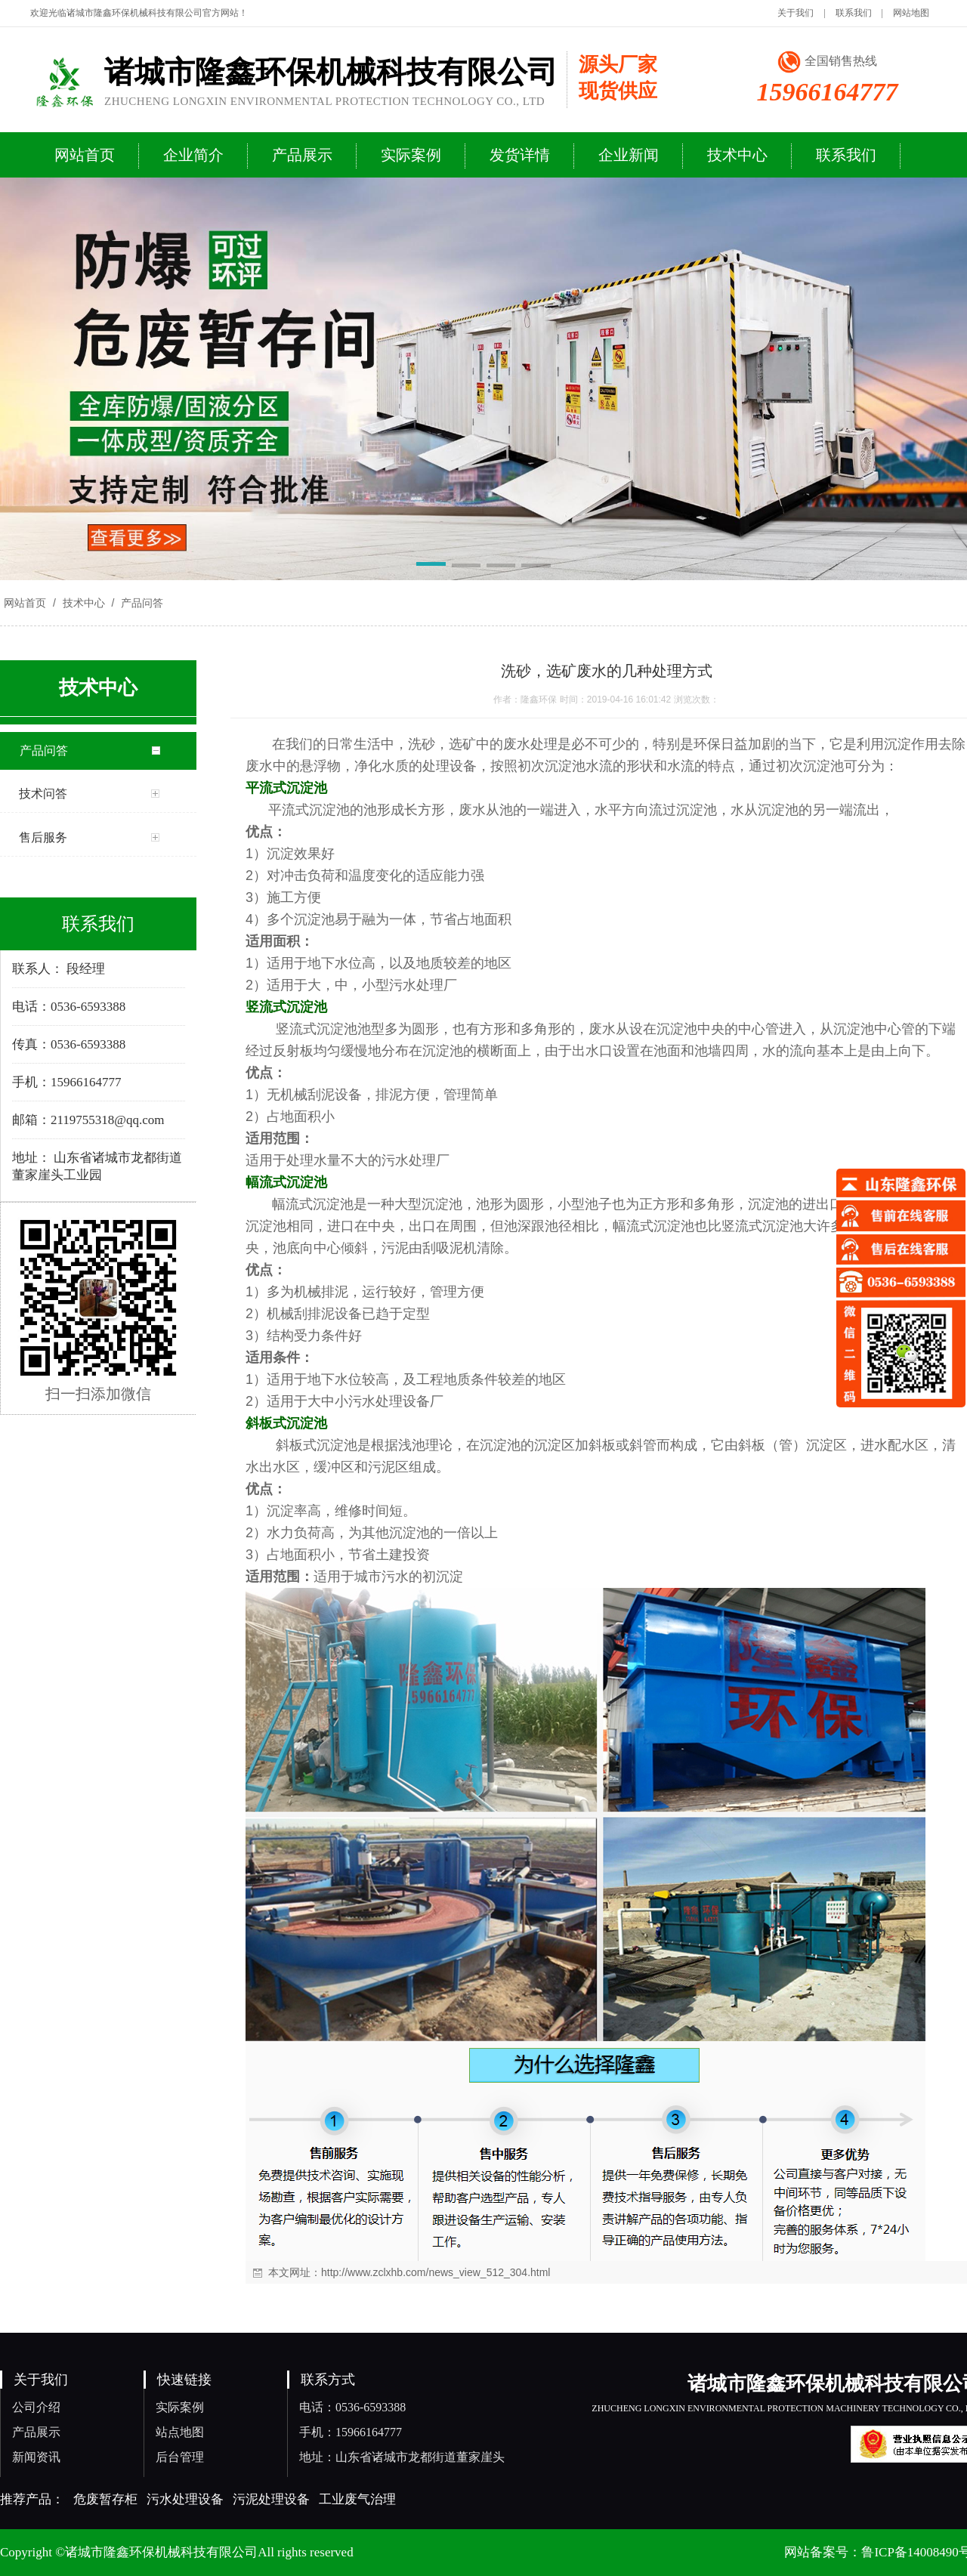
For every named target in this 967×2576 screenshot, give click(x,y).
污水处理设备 (185, 2499)
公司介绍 (36, 2407)
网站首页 (25, 603)
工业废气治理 (357, 2499)
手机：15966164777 (350, 2432)
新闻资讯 (36, 2457)
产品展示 (36, 2432)
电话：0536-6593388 (352, 2407)
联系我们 (854, 13)
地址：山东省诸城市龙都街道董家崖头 (402, 2457)
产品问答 (140, 603)
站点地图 (180, 2432)
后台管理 (180, 2457)
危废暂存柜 (105, 2499)
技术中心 (84, 603)
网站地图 (911, 13)
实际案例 (180, 2407)
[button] (430, 567)
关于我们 (795, 13)
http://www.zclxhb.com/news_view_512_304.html (435, 2272)
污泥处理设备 (271, 2499)
